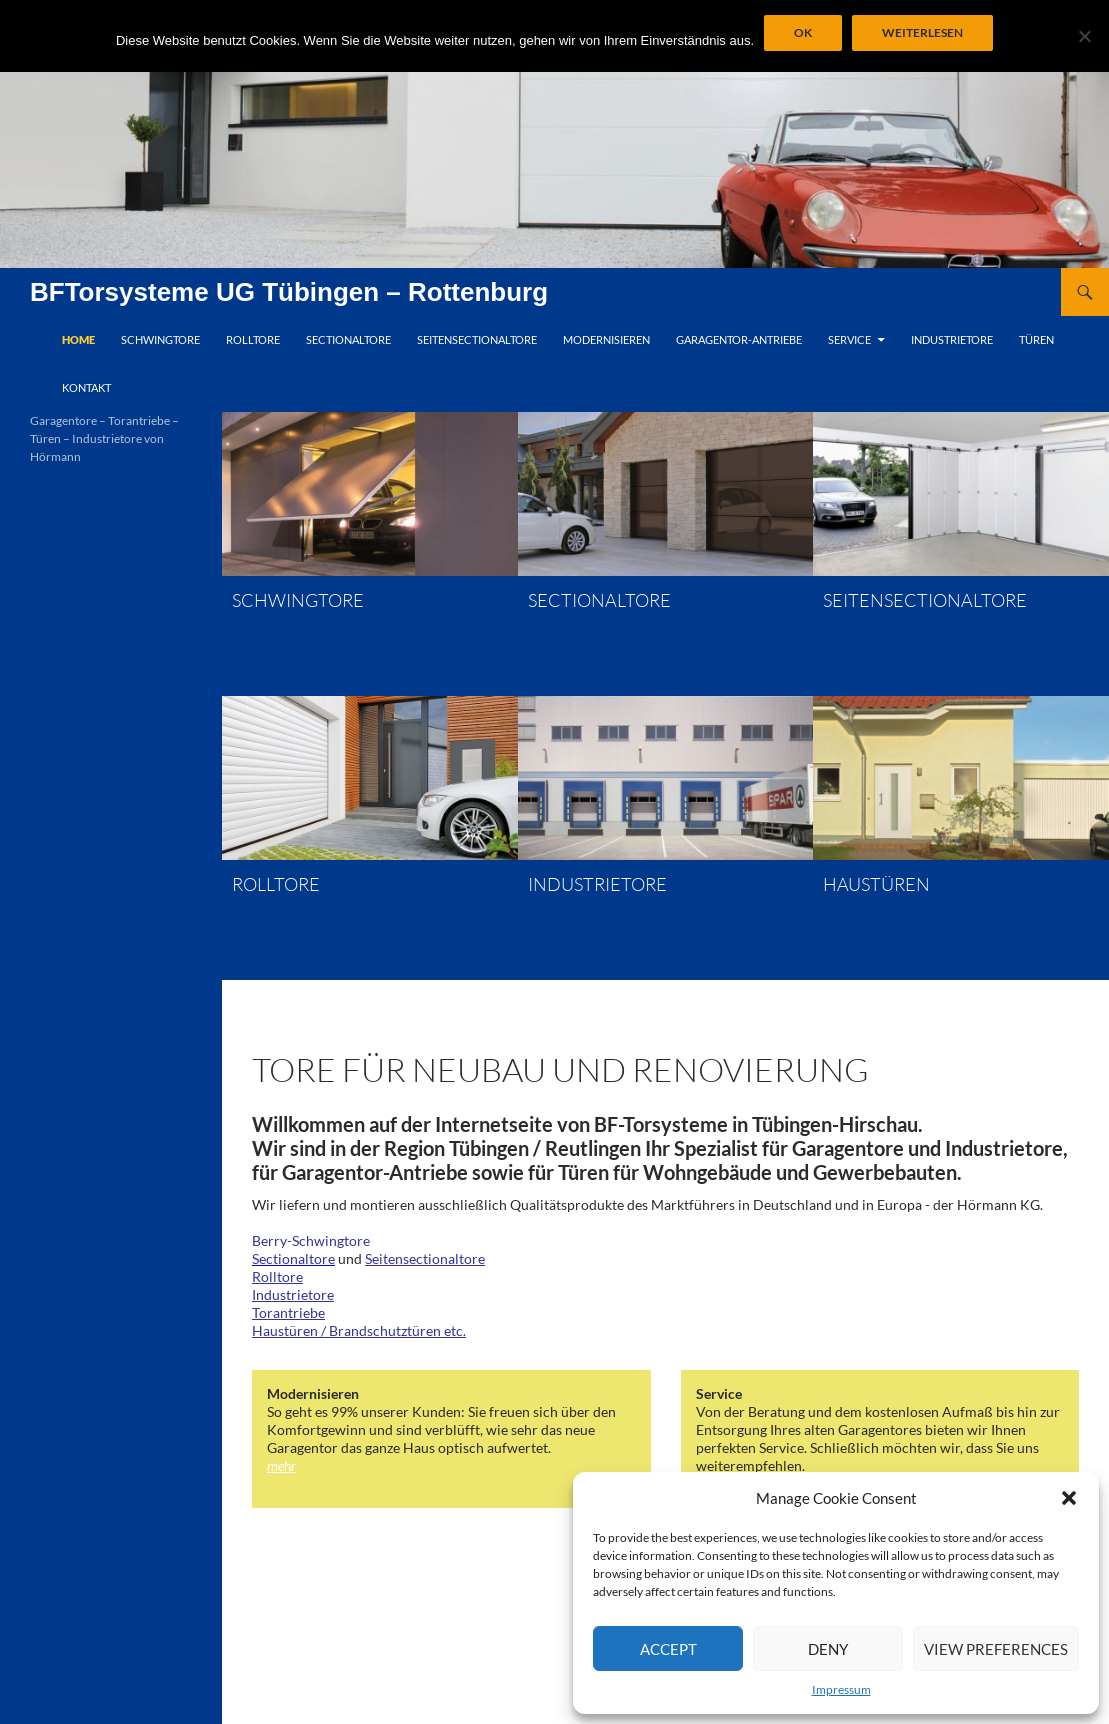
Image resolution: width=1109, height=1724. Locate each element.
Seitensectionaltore (477, 339)
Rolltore (253, 339)
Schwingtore (160, 339)
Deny (828, 1649)
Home (78, 339)
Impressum (841, 1689)
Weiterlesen (922, 32)
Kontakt (86, 387)
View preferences (996, 1649)
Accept (668, 1649)
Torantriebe (288, 1312)
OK (803, 32)
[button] (1069, 1498)
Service (849, 339)
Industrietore (952, 339)
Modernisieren (606, 339)
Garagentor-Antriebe (739, 339)
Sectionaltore (348, 339)
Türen (1036, 339)
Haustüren (876, 884)
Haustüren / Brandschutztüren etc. (359, 1330)
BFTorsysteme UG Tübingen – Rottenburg (289, 292)
